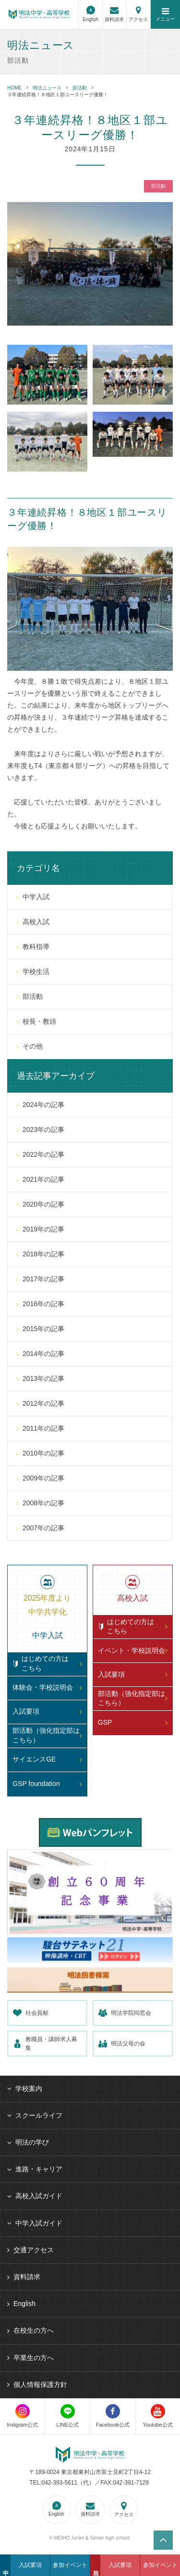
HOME (14, 87)
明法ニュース (47, 87)
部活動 (79, 87)
